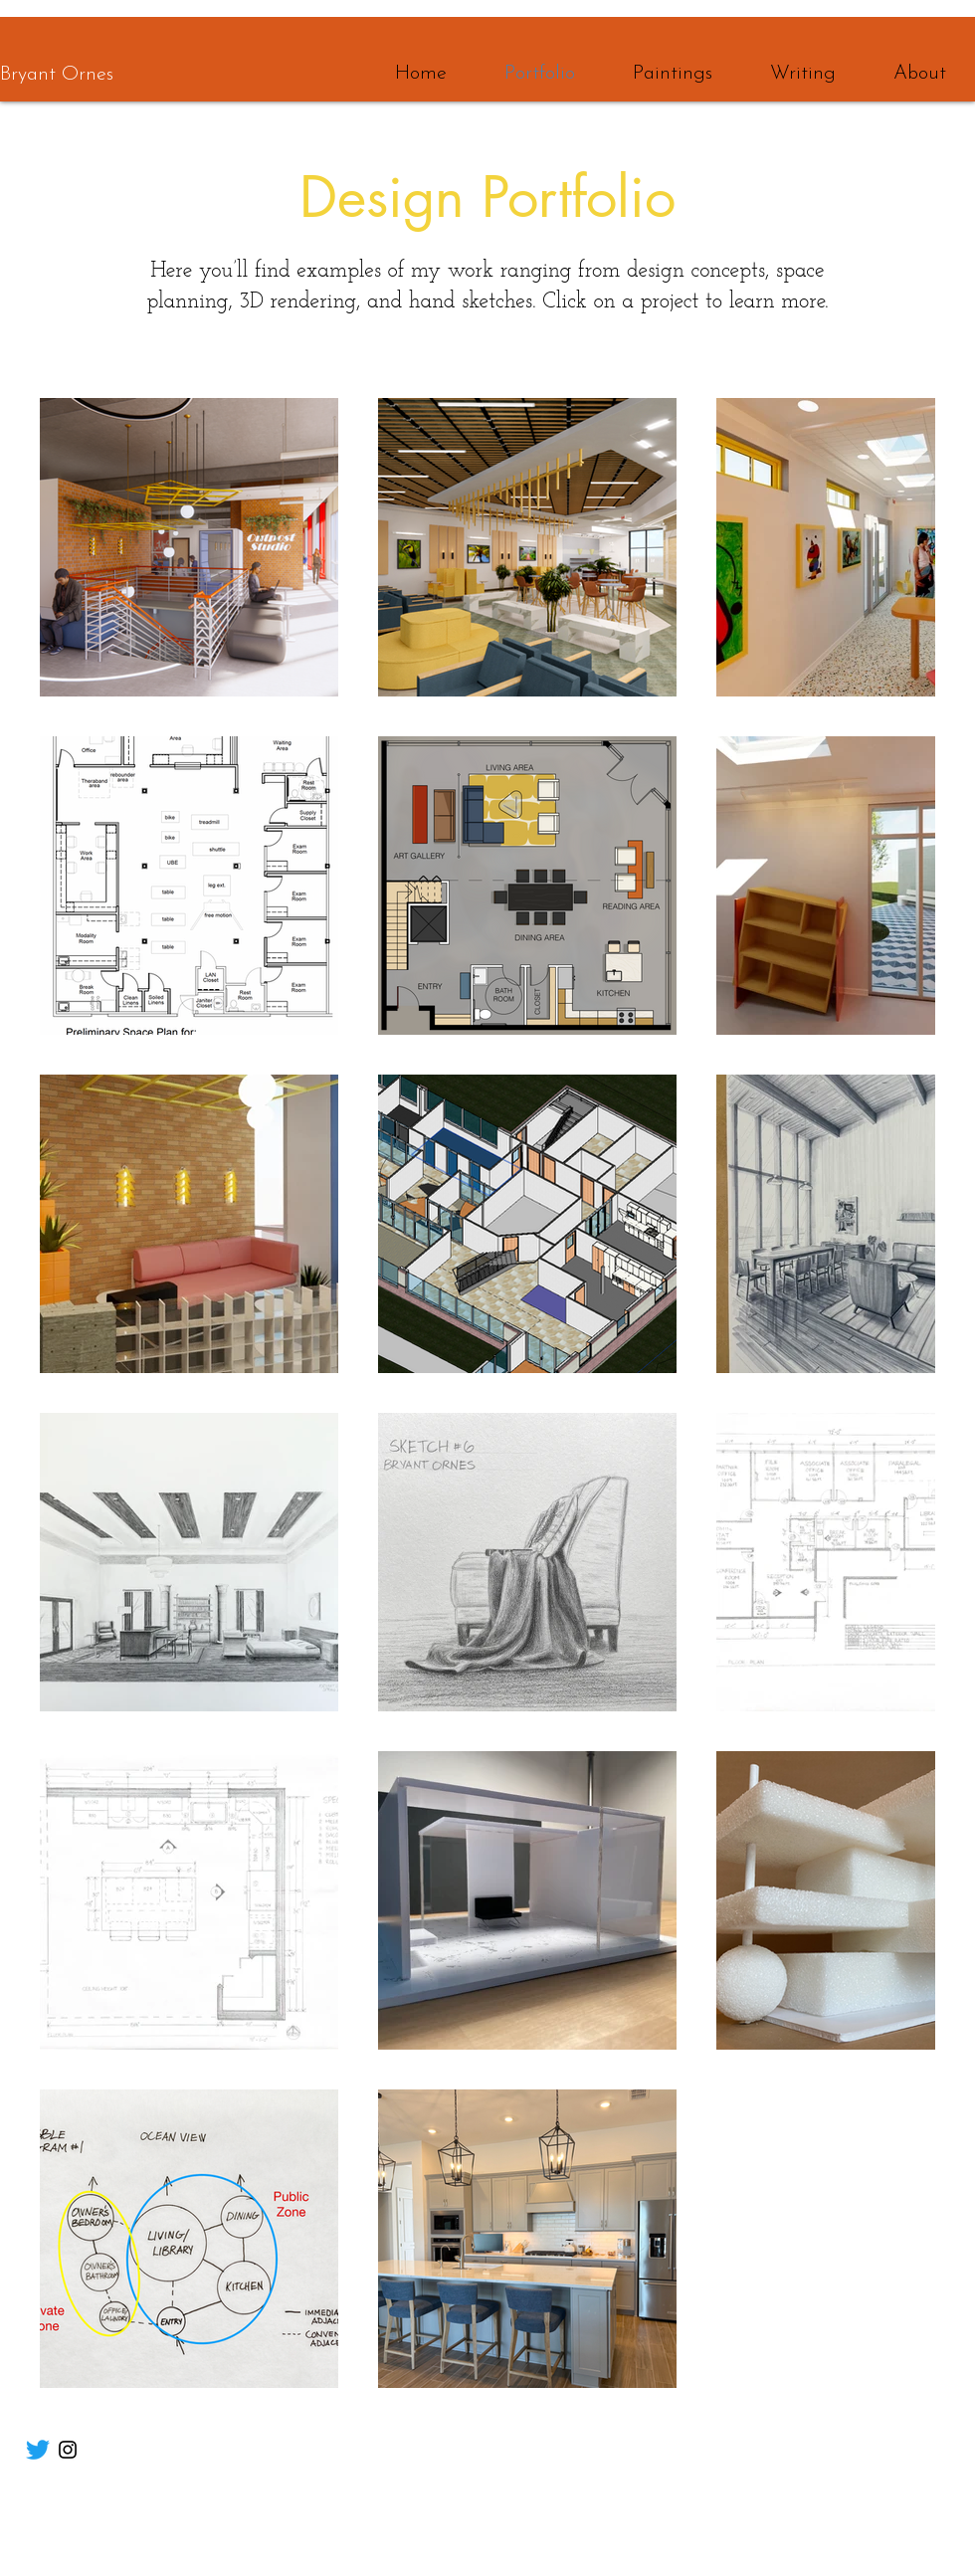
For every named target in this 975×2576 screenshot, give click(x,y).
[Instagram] (68, 2450)
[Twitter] (38, 2450)
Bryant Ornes (56, 75)
